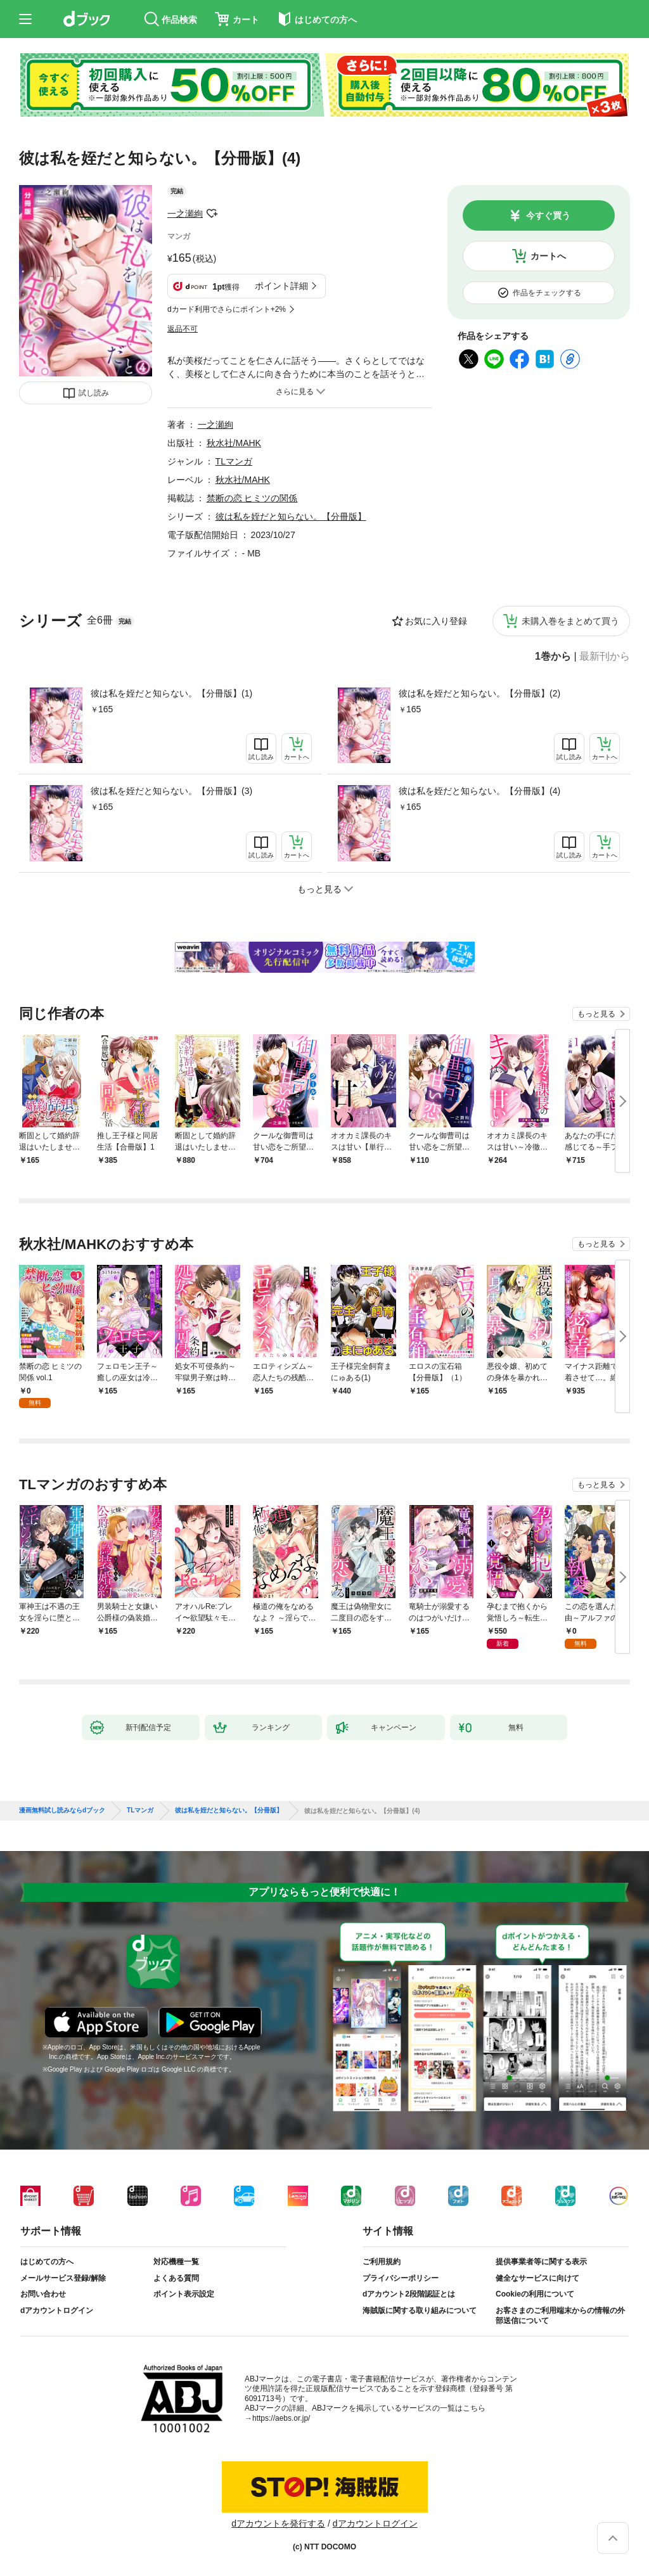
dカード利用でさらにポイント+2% (226, 309)
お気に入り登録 (436, 621)
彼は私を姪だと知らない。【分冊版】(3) (171, 791)
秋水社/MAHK (234, 443)
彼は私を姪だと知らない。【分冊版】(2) (479, 693)
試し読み (94, 392)
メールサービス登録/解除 (63, 2278)
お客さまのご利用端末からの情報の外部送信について (560, 2315)
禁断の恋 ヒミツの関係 (252, 498)
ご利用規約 (382, 2261)
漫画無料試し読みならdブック (62, 1810)
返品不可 (182, 328)
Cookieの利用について (535, 2294)
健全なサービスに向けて (537, 2278)
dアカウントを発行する (278, 2523)
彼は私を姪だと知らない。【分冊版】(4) (479, 791)
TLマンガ (233, 461)
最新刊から (604, 656)
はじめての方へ (47, 2261)
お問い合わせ (43, 2294)
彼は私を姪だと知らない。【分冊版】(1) (171, 693)
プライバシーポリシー (401, 2278)
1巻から (553, 656)
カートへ (548, 256)
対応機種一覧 (176, 2261)
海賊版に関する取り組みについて (420, 2310)
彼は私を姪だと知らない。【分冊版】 (290, 516)
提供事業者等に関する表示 (541, 2261)
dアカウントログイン (56, 2310)
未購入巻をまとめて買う (570, 621)
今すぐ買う (548, 215)
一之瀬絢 (185, 213)
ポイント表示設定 (183, 2294)
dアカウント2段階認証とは (409, 2294)
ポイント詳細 (281, 286)
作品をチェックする (547, 292)
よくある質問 (176, 2278)
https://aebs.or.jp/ (281, 2418)
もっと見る (596, 1013)
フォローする (211, 213)
